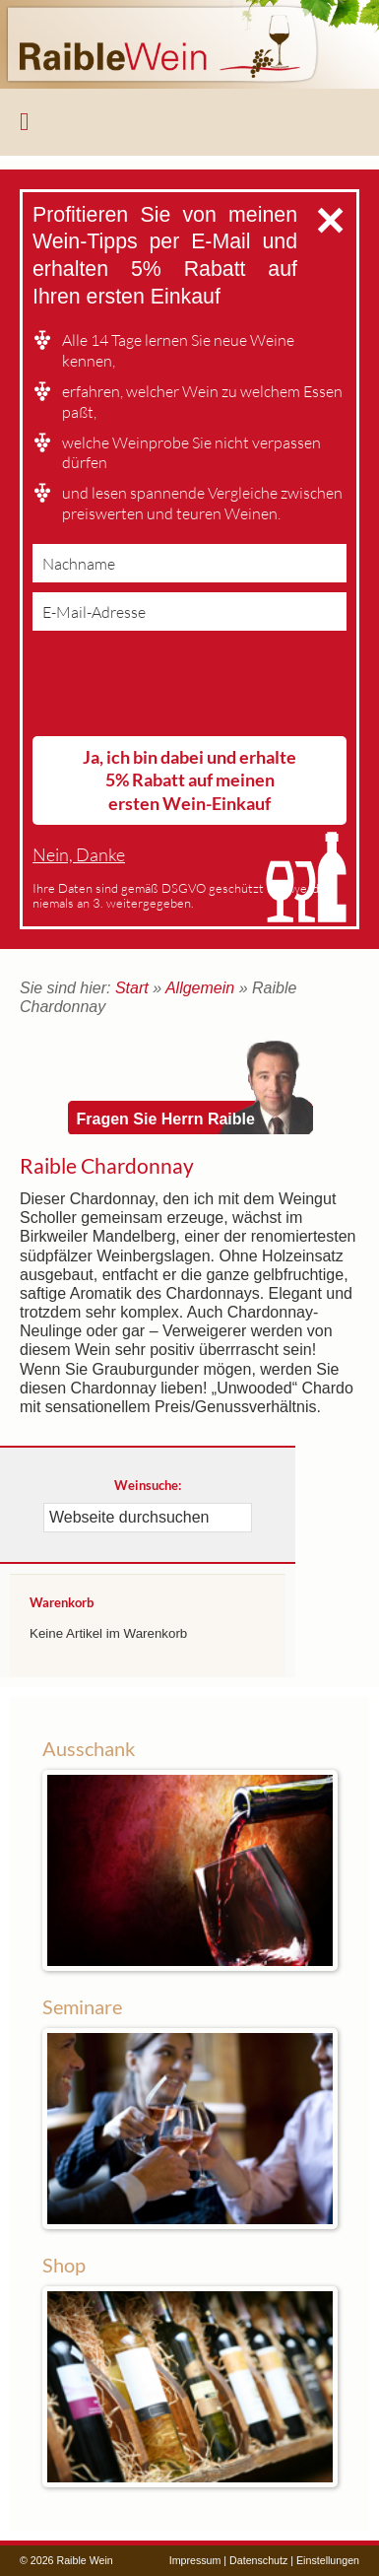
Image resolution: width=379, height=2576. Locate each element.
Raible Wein (189, 44)
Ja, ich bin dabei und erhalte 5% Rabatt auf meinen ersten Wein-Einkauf (189, 780)
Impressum (195, 2560)
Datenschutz (258, 2560)
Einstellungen (327, 2560)
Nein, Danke (78, 855)
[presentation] (182, 687)
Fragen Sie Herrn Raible (166, 1119)
